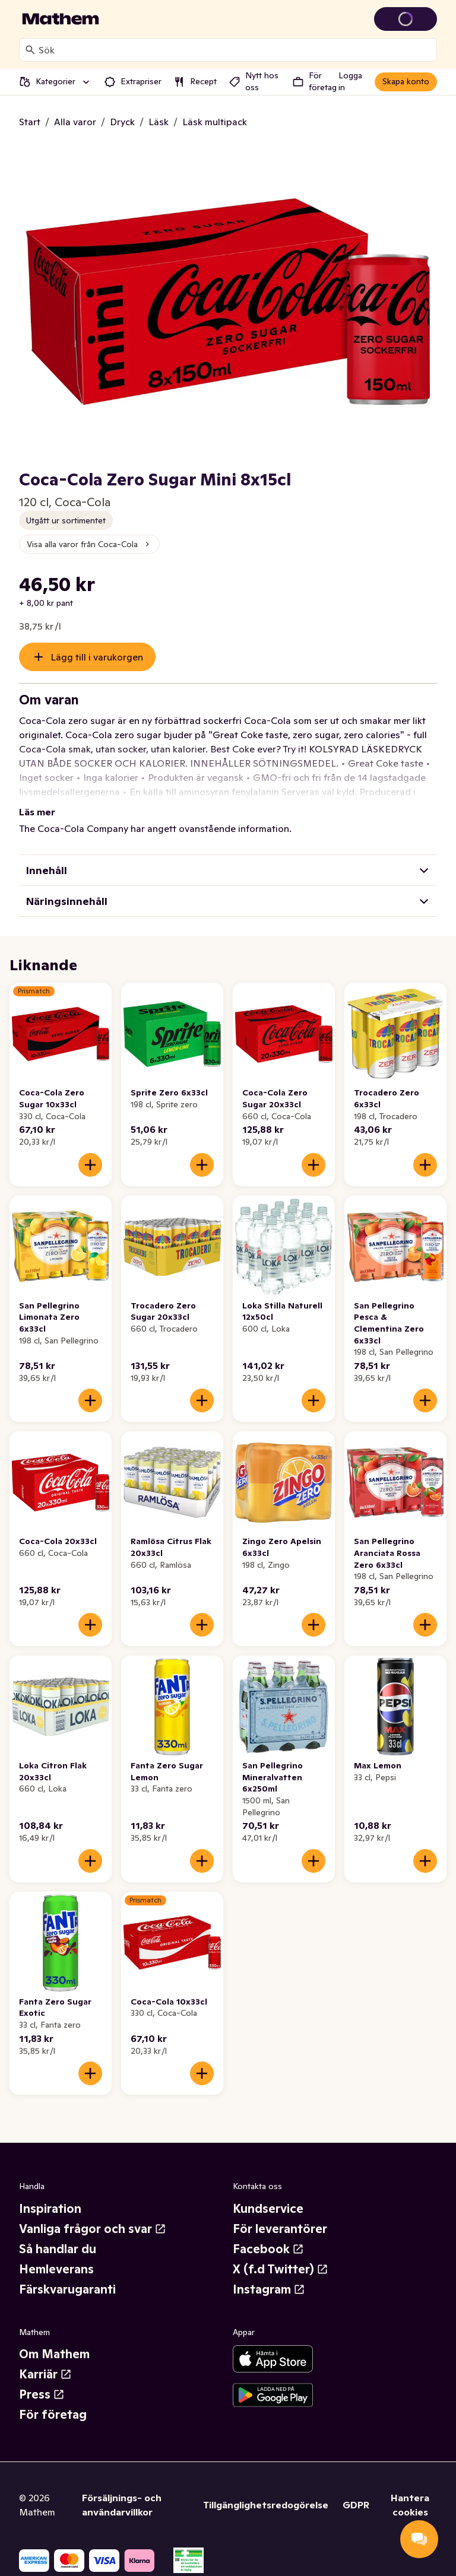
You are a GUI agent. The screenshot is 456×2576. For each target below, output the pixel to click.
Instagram (269, 2289)
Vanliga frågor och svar (92, 2229)
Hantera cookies (410, 2505)
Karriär (45, 2374)
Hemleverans (56, 2269)
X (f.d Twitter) (280, 2269)
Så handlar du (57, 2249)
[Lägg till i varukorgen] (90, 1165)
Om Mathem (54, 2354)
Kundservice (268, 2208)
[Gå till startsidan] (60, 19)
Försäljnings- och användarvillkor (122, 2505)
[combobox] (235, 50)
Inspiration (50, 2208)
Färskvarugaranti (67, 2289)
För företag (53, 2414)
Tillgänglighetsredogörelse (265, 2505)
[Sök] (30, 50)
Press (42, 2394)
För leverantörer (280, 2229)
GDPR (356, 2505)
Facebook (268, 2249)
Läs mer (37, 812)
